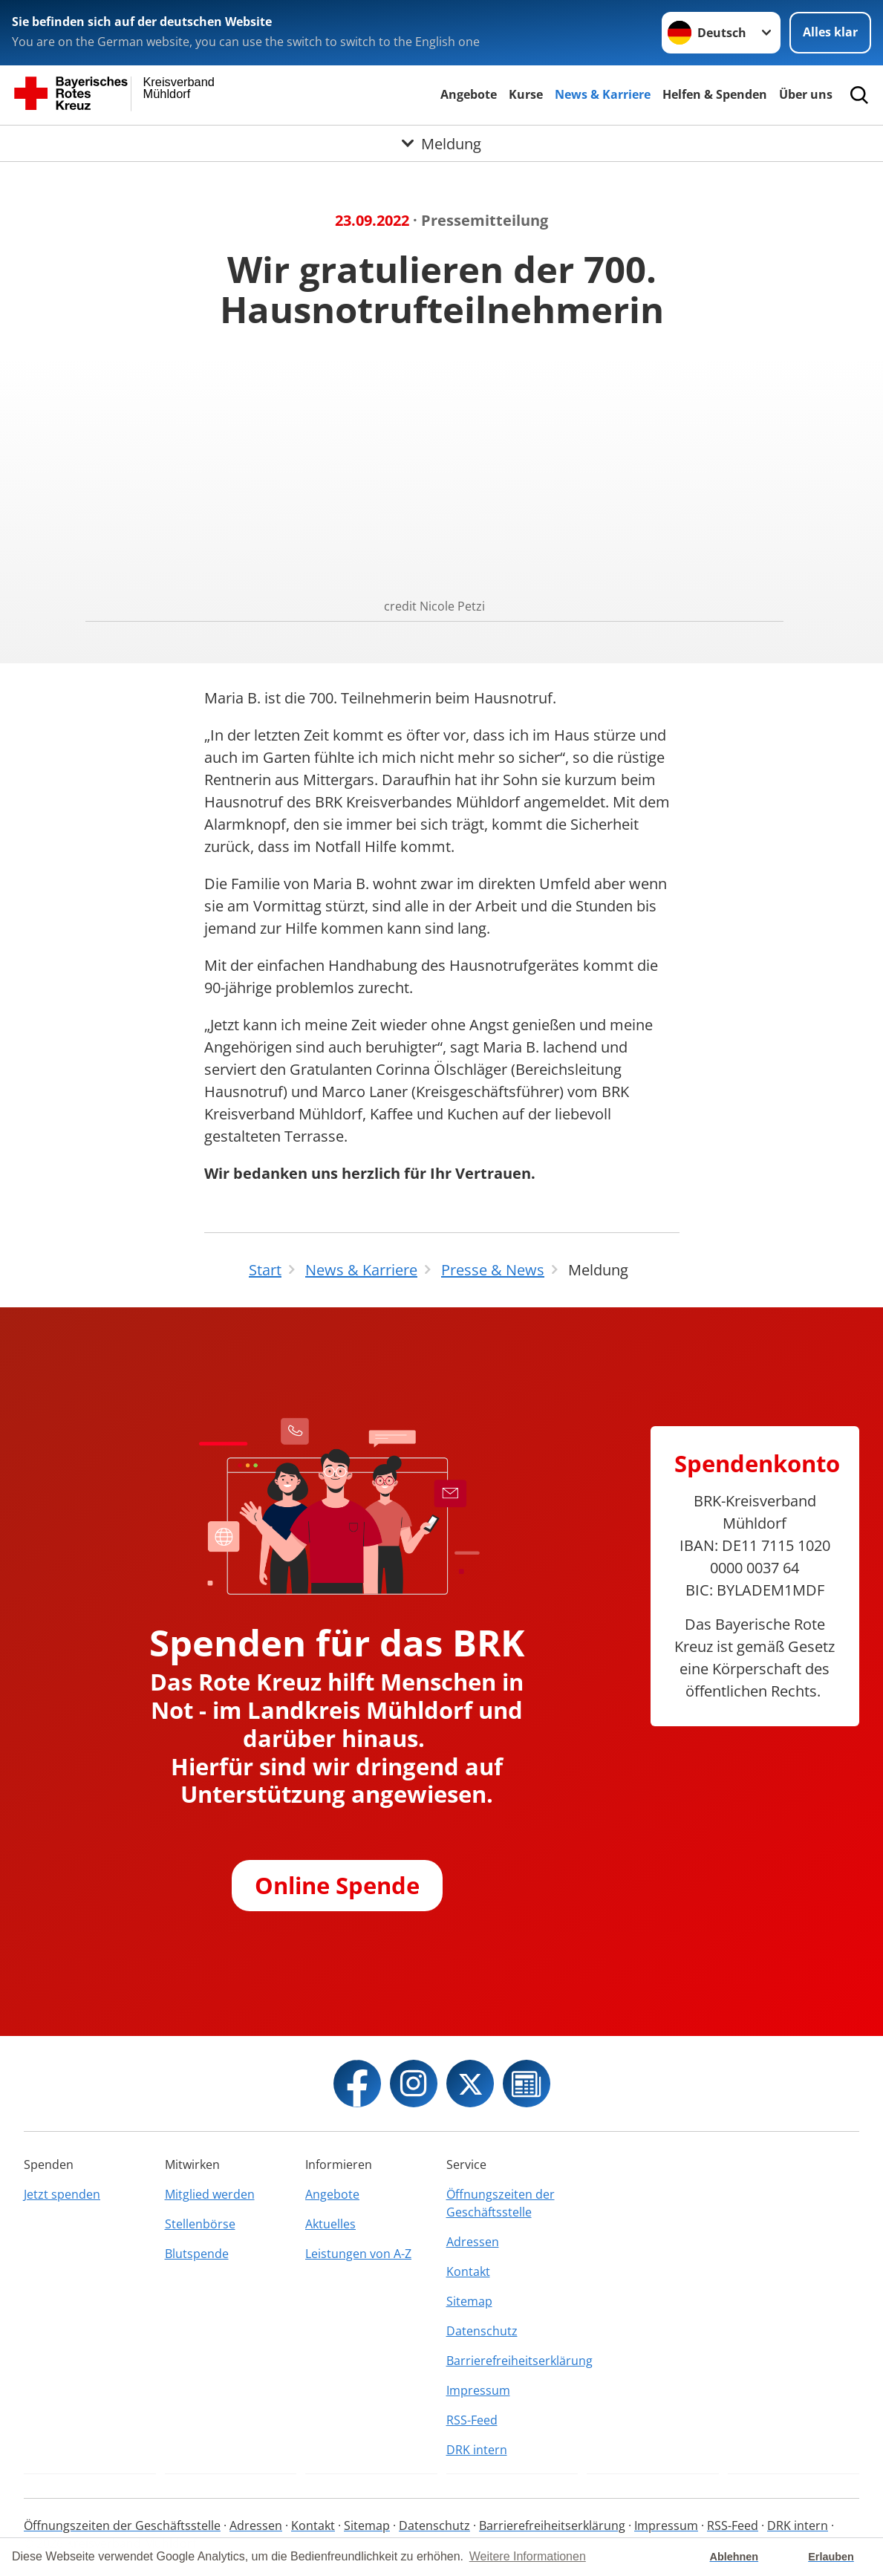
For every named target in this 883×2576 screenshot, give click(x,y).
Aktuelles (330, 2224)
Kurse (526, 94)
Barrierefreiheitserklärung (512, 2360)
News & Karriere (603, 94)
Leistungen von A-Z (358, 2253)
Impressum (478, 2390)
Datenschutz (482, 2331)
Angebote (468, 94)
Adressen (472, 2242)
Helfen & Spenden (714, 94)
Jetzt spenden (62, 2194)
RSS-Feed (472, 2420)
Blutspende (197, 2253)
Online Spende (337, 1885)
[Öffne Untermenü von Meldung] (441, 143)
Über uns (806, 94)
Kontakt (468, 2271)
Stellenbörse (200, 2224)
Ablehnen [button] (734, 2557)
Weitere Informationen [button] (527, 2556)
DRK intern (476, 2450)
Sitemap (469, 2301)
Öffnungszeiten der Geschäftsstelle (500, 2203)
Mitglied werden (210, 2194)
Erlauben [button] (831, 2557)
